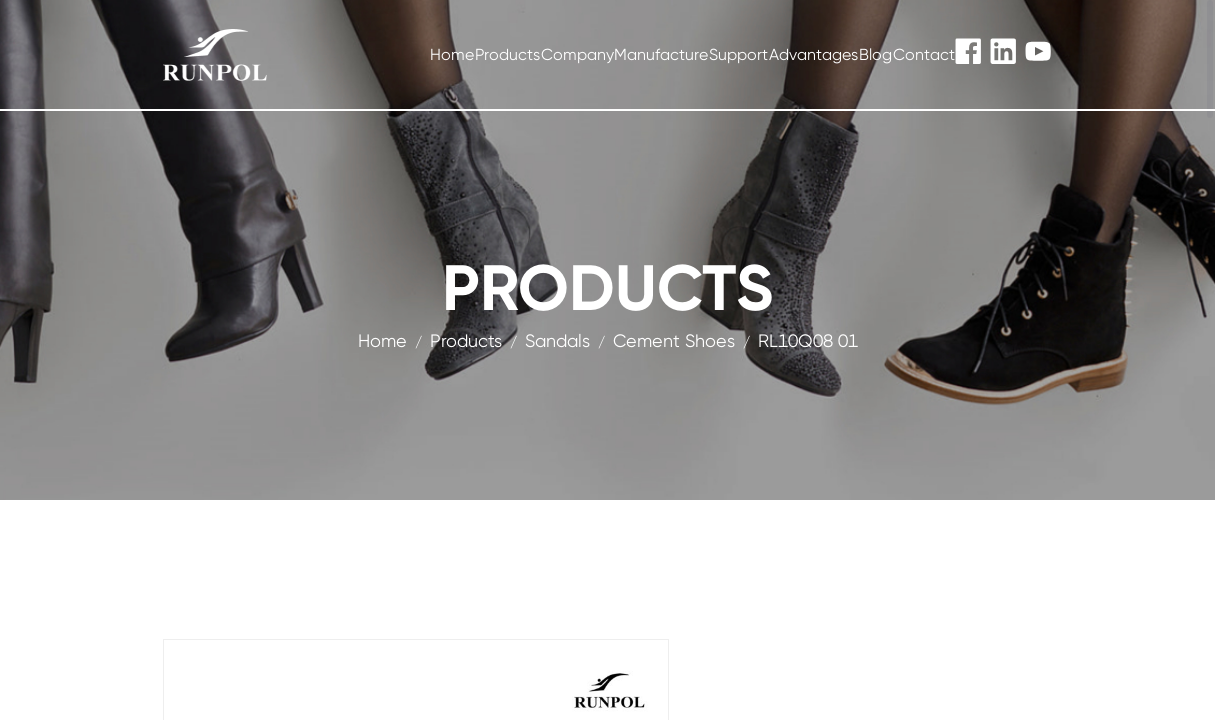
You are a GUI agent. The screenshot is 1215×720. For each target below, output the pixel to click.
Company (577, 54)
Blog (875, 54)
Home (452, 54)
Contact (924, 54)
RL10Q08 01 (808, 340)
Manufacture (661, 54)
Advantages (813, 54)
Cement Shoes (674, 340)
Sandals (557, 340)
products (466, 340)
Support (738, 54)
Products (507, 54)
